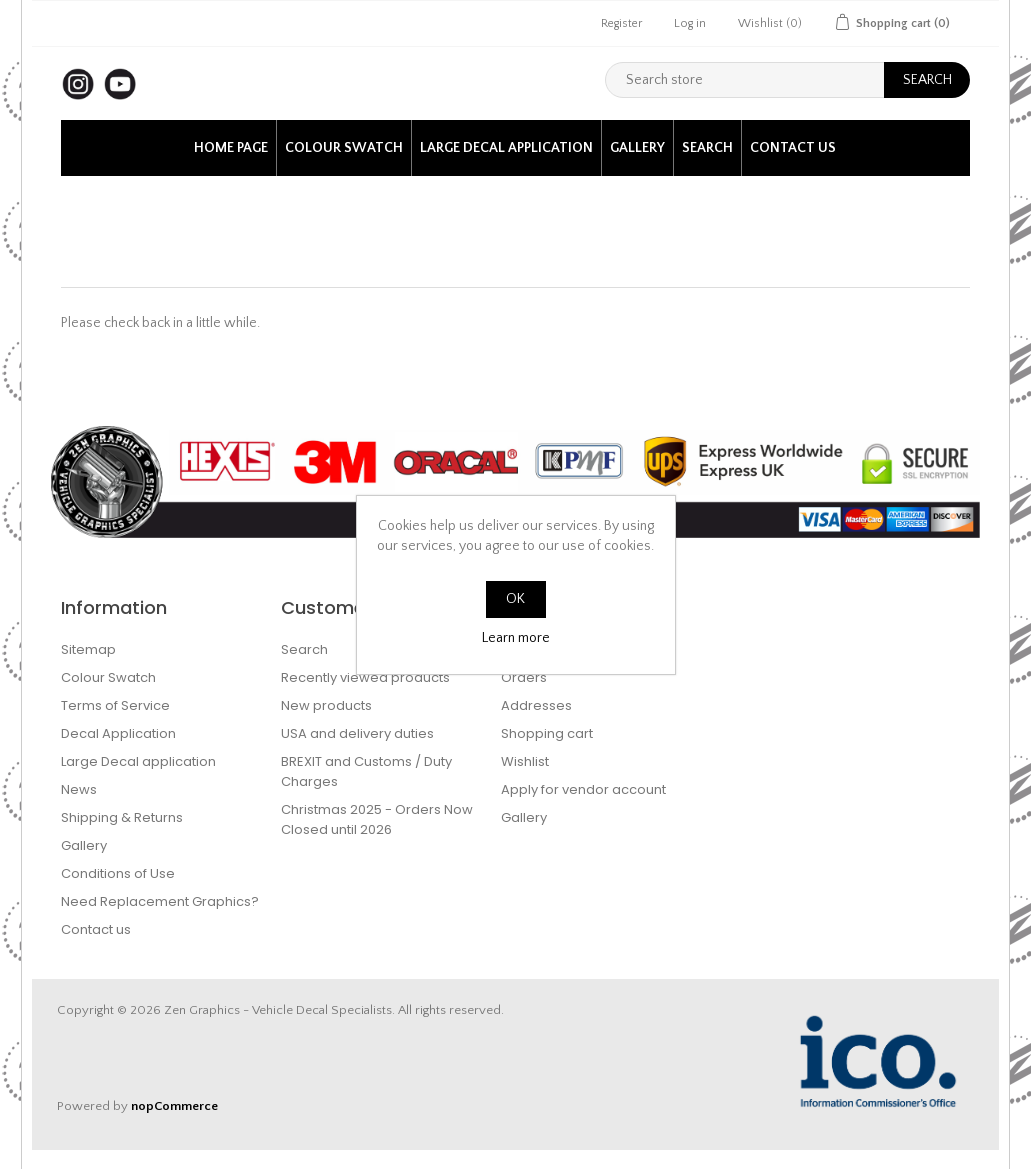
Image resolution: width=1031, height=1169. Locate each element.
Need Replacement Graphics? (160, 901)
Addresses (536, 705)
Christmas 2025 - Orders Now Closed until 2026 (377, 819)
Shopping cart (547, 733)
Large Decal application (506, 148)
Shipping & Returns (122, 817)
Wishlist (525, 761)
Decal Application (118, 733)
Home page (231, 148)
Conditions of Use (118, 873)
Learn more (516, 638)
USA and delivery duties (357, 733)
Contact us (793, 148)
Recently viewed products (365, 677)
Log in (690, 23)
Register (621, 23)
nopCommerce (174, 1106)
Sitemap (88, 649)
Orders (524, 677)
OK (515, 599)
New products (326, 705)
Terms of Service (115, 705)
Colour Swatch (344, 148)
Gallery (637, 148)
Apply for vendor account (583, 789)
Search (707, 148)
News (79, 789)
